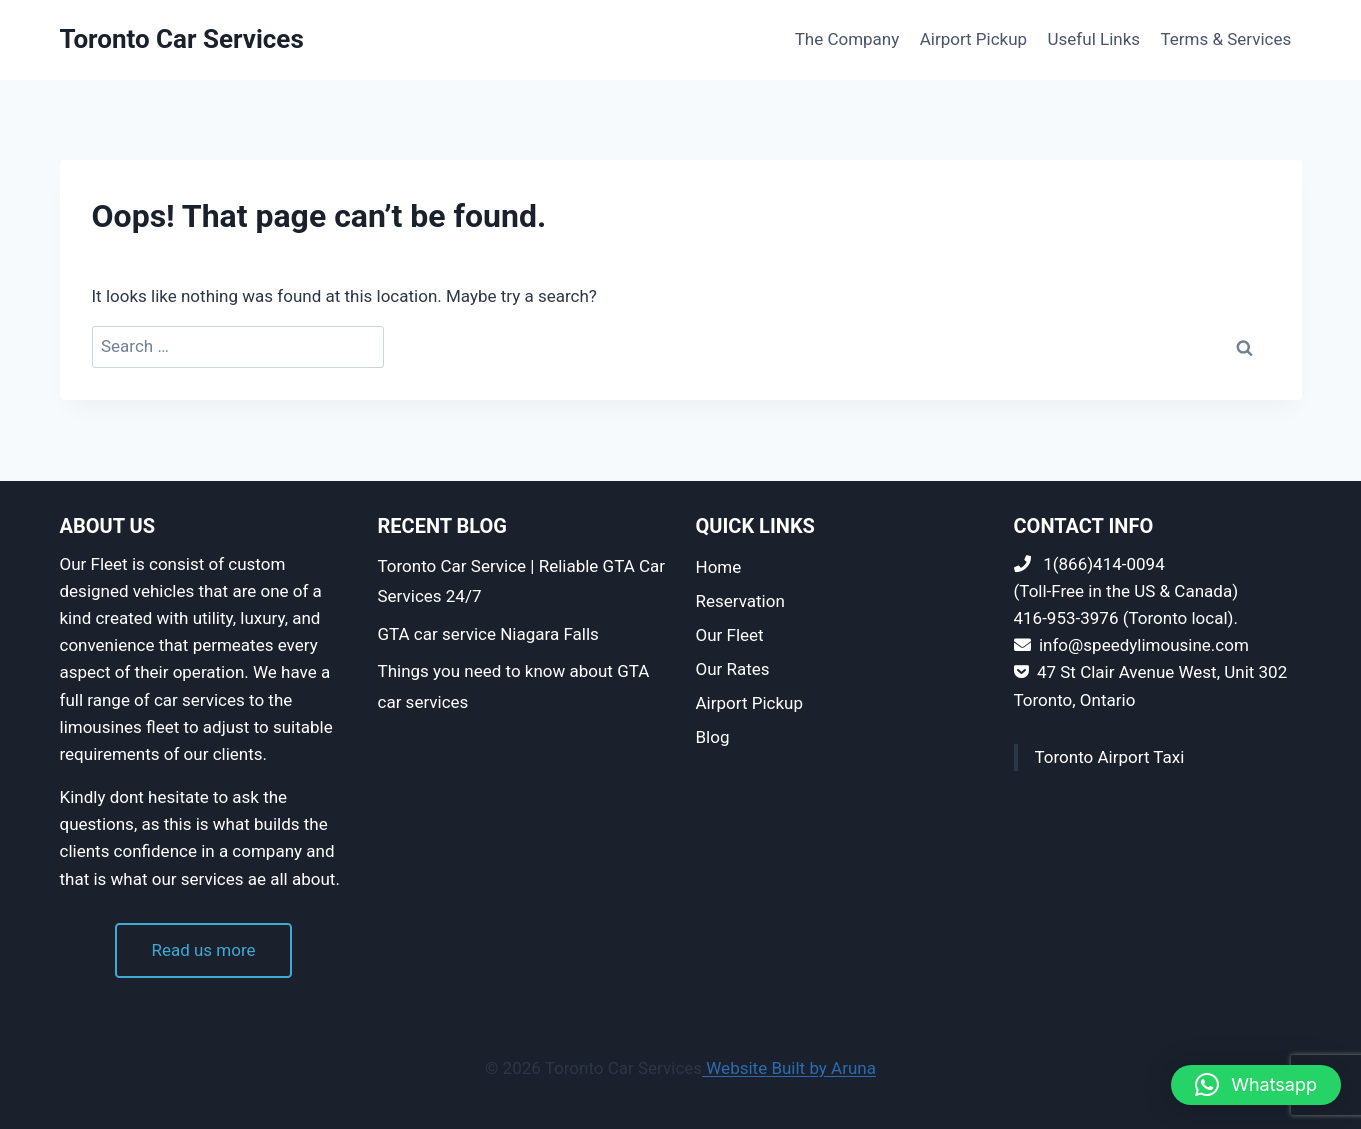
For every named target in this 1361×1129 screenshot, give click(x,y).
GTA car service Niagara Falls (488, 634)
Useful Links (1094, 39)
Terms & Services (1225, 39)
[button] (1256, 1085)
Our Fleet (730, 635)
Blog (713, 737)
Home (719, 567)
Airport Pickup (973, 39)
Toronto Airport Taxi (1110, 757)
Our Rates (733, 669)
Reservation (740, 601)
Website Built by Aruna (789, 1068)
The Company (847, 39)
